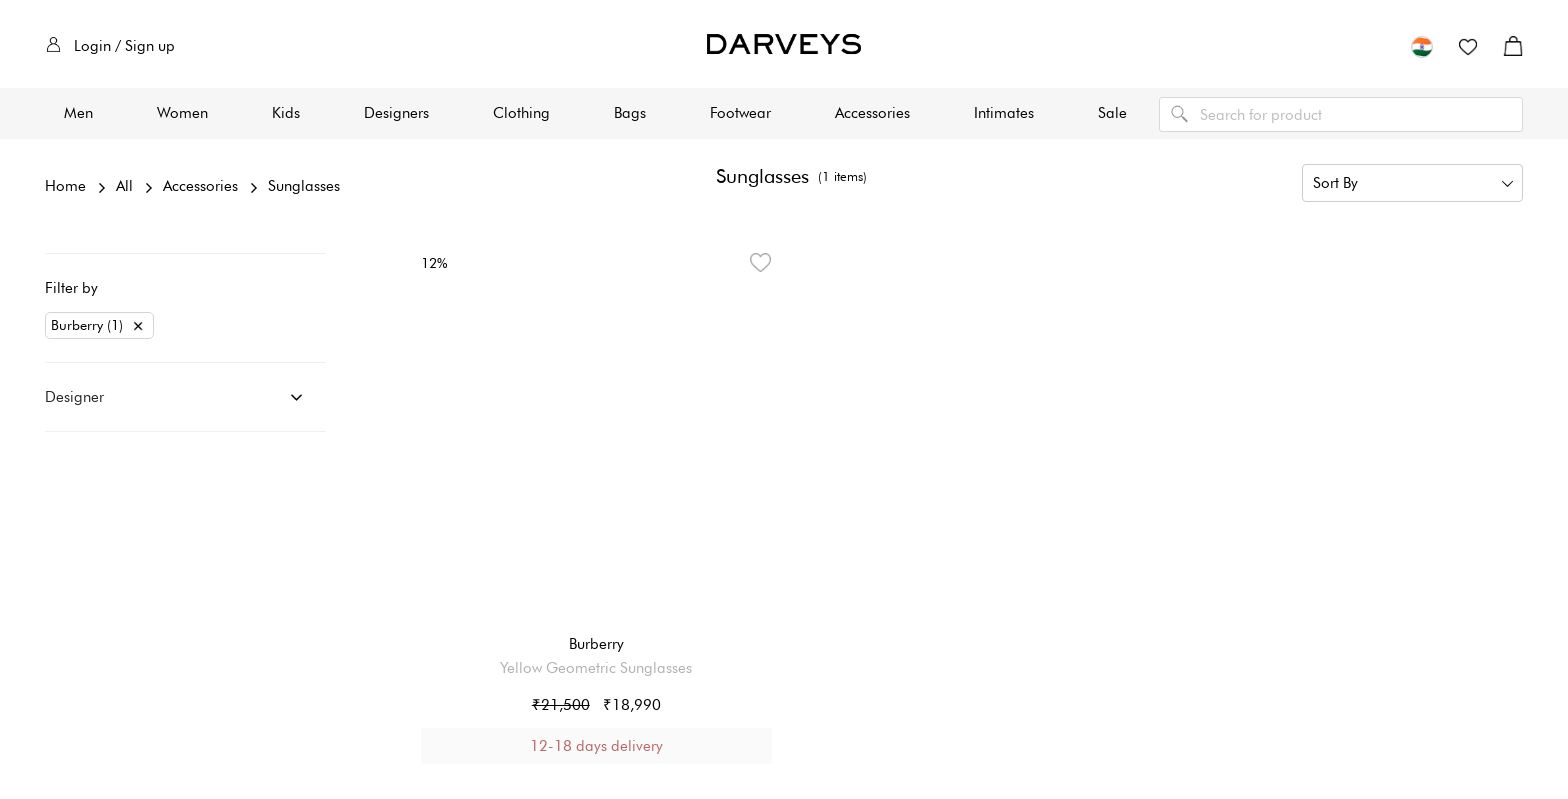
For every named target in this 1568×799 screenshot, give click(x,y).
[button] (1422, 46)
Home (65, 186)
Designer (74, 397)
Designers (396, 113)
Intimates (1004, 113)
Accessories (872, 113)
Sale (1112, 113)
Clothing (521, 113)
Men (78, 113)
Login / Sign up (110, 46)
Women (182, 113)
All (124, 186)
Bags (630, 113)
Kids (286, 113)
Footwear (740, 113)
